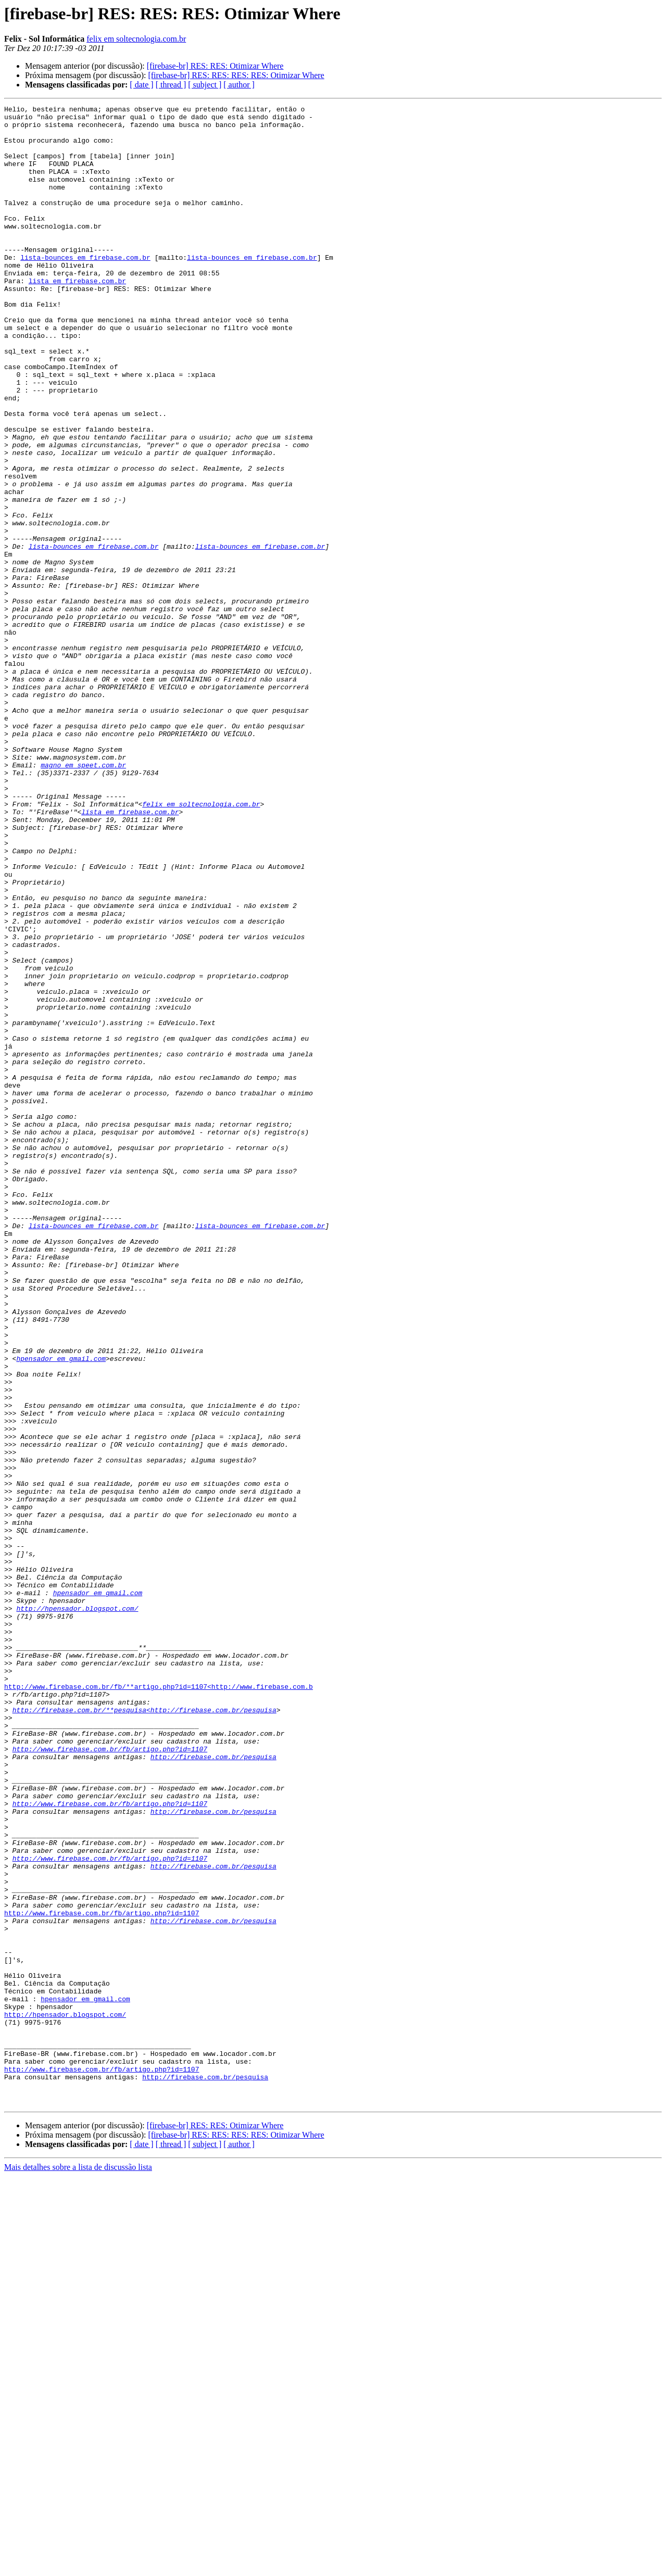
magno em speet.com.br (83, 897)
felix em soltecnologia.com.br (136, 38)
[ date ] (141, 84)
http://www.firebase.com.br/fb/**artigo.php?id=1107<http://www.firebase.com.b (158, 2003)
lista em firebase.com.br (77, 316)
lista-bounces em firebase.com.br (85, 288)
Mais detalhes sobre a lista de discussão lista (78, 2566)
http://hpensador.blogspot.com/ (77, 1909)
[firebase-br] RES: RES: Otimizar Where (215, 65)
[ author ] (239, 84)
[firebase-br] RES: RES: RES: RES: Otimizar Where (236, 75)
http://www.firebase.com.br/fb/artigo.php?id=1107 (109, 2078)
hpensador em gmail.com (61, 1609)
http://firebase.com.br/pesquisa (213, 2087)
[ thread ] (171, 84)
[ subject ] (204, 84)
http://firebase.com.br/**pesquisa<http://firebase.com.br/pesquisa (144, 2031)
